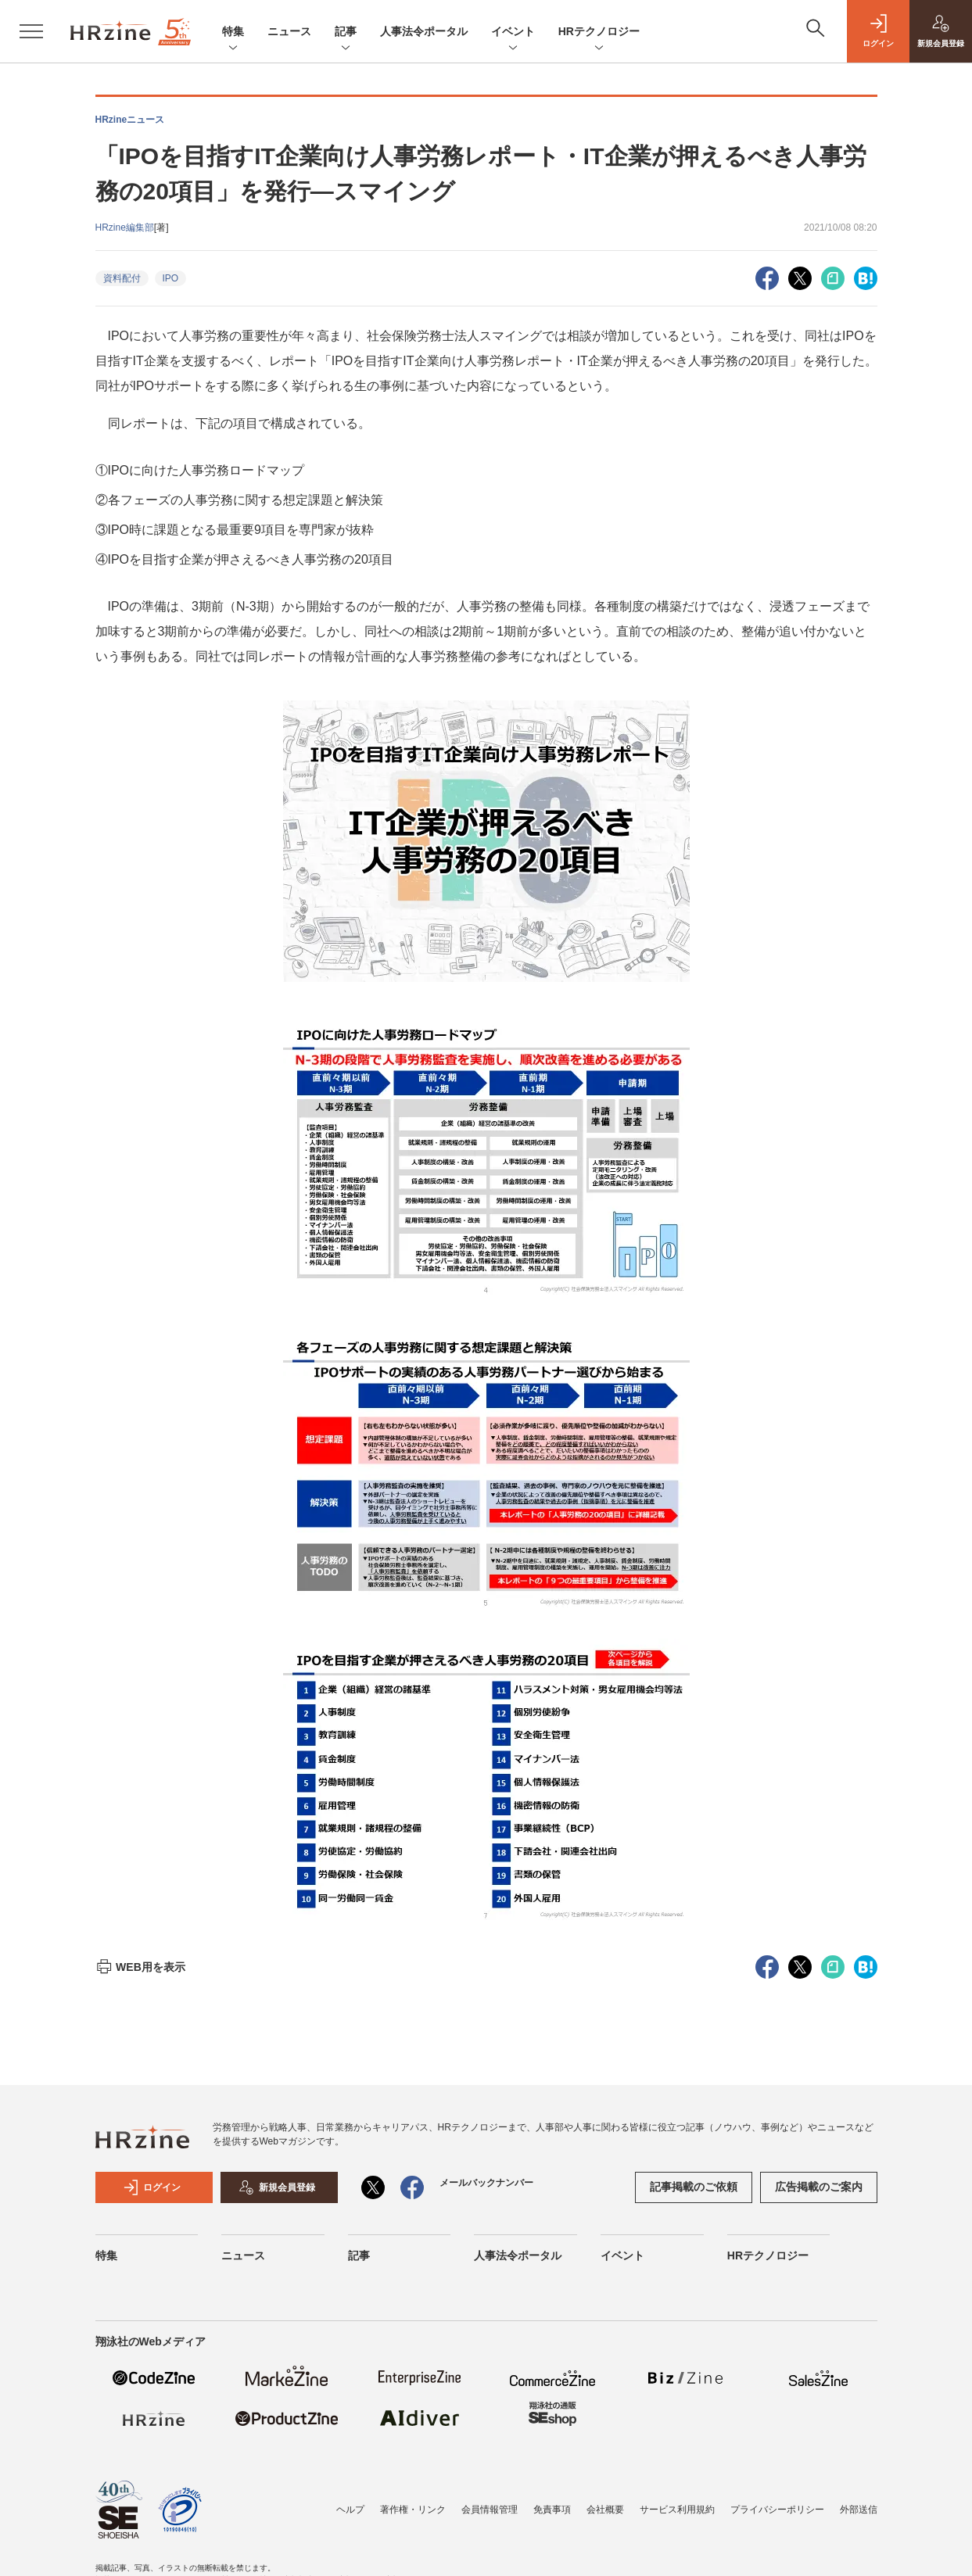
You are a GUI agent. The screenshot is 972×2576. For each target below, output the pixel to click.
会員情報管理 (489, 2509)
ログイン (152, 2187)
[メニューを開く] (31, 31)
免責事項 (552, 2509)
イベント (513, 32)
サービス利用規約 (677, 2509)
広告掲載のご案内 (819, 2186)
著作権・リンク (413, 2509)
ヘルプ (350, 2509)
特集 (233, 32)
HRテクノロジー (599, 32)
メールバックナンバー (486, 2182)
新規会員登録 (277, 2187)
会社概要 (605, 2509)
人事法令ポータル (424, 31)
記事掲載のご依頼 (693, 2186)
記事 (346, 32)
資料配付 (122, 278)
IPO (171, 278)
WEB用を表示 (140, 1967)
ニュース (289, 31)
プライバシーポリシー (777, 2509)
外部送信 (858, 2509)
